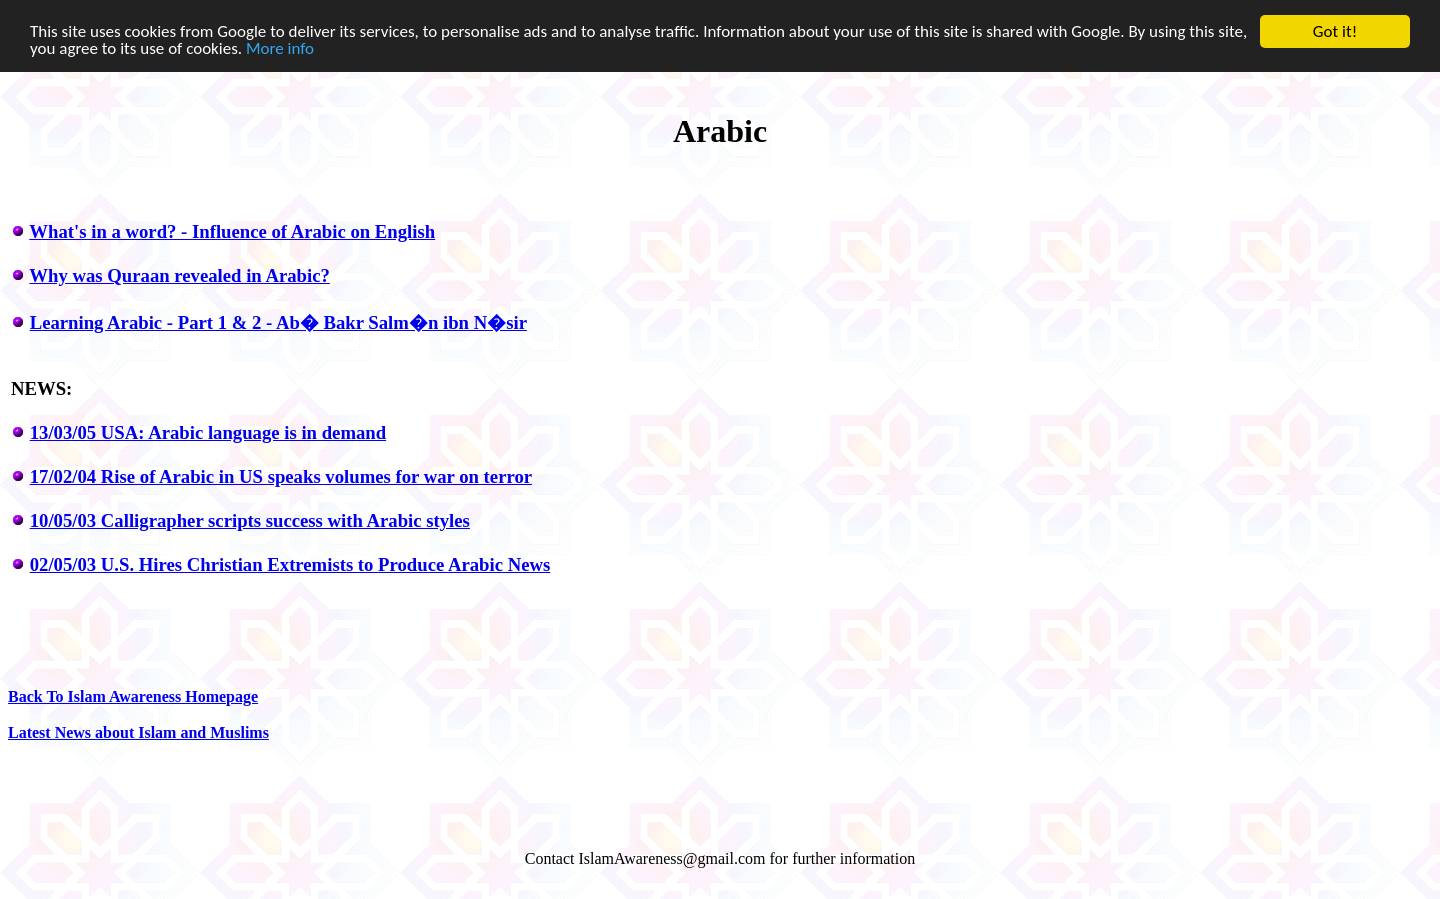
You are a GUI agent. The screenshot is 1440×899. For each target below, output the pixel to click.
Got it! (1335, 31)
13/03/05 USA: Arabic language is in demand (208, 432)
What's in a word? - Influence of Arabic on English (232, 231)
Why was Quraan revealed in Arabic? (179, 275)
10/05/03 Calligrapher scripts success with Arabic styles (250, 520)
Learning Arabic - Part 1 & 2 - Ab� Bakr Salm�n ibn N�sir (278, 322)
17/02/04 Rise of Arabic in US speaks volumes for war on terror (281, 476)
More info (280, 48)
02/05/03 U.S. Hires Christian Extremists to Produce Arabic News (290, 564)
